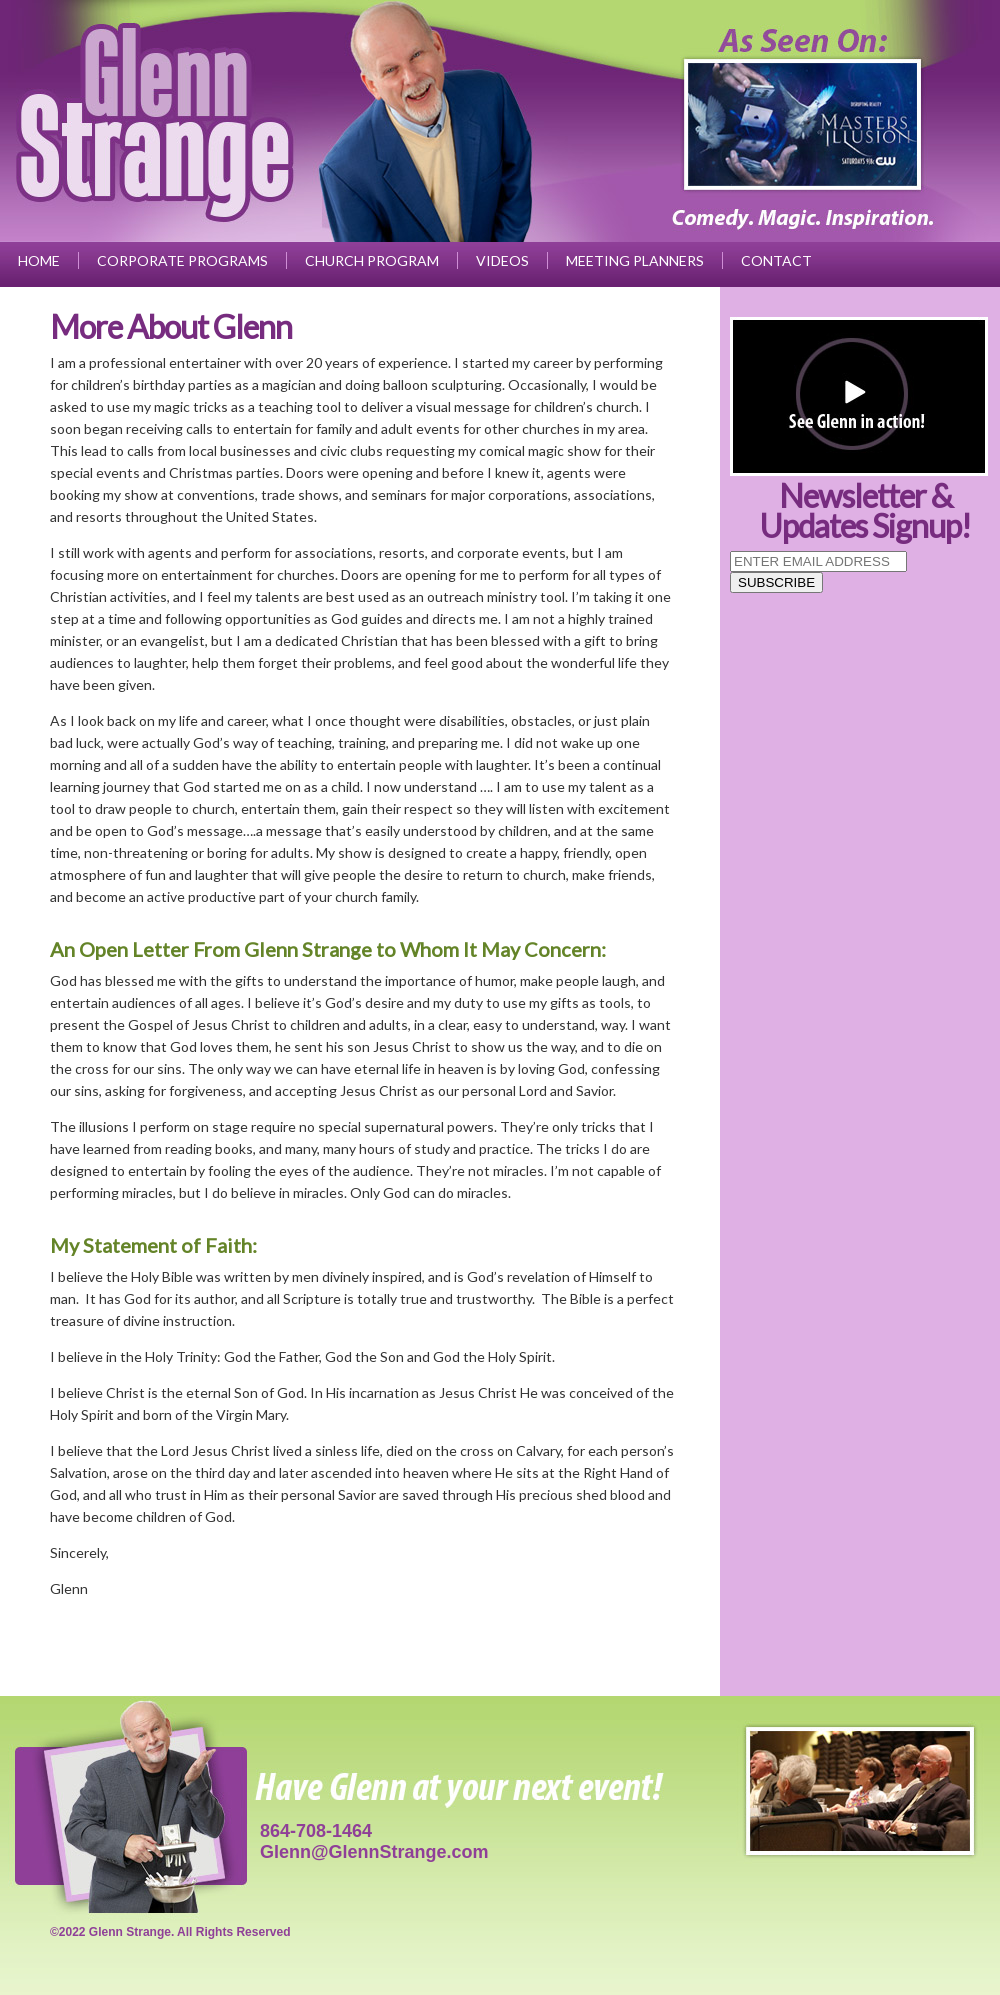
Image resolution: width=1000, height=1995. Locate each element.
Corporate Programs (182, 260)
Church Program (372, 260)
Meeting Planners (635, 260)
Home (39, 260)
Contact (776, 260)
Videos (502, 260)
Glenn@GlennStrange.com (374, 1852)
